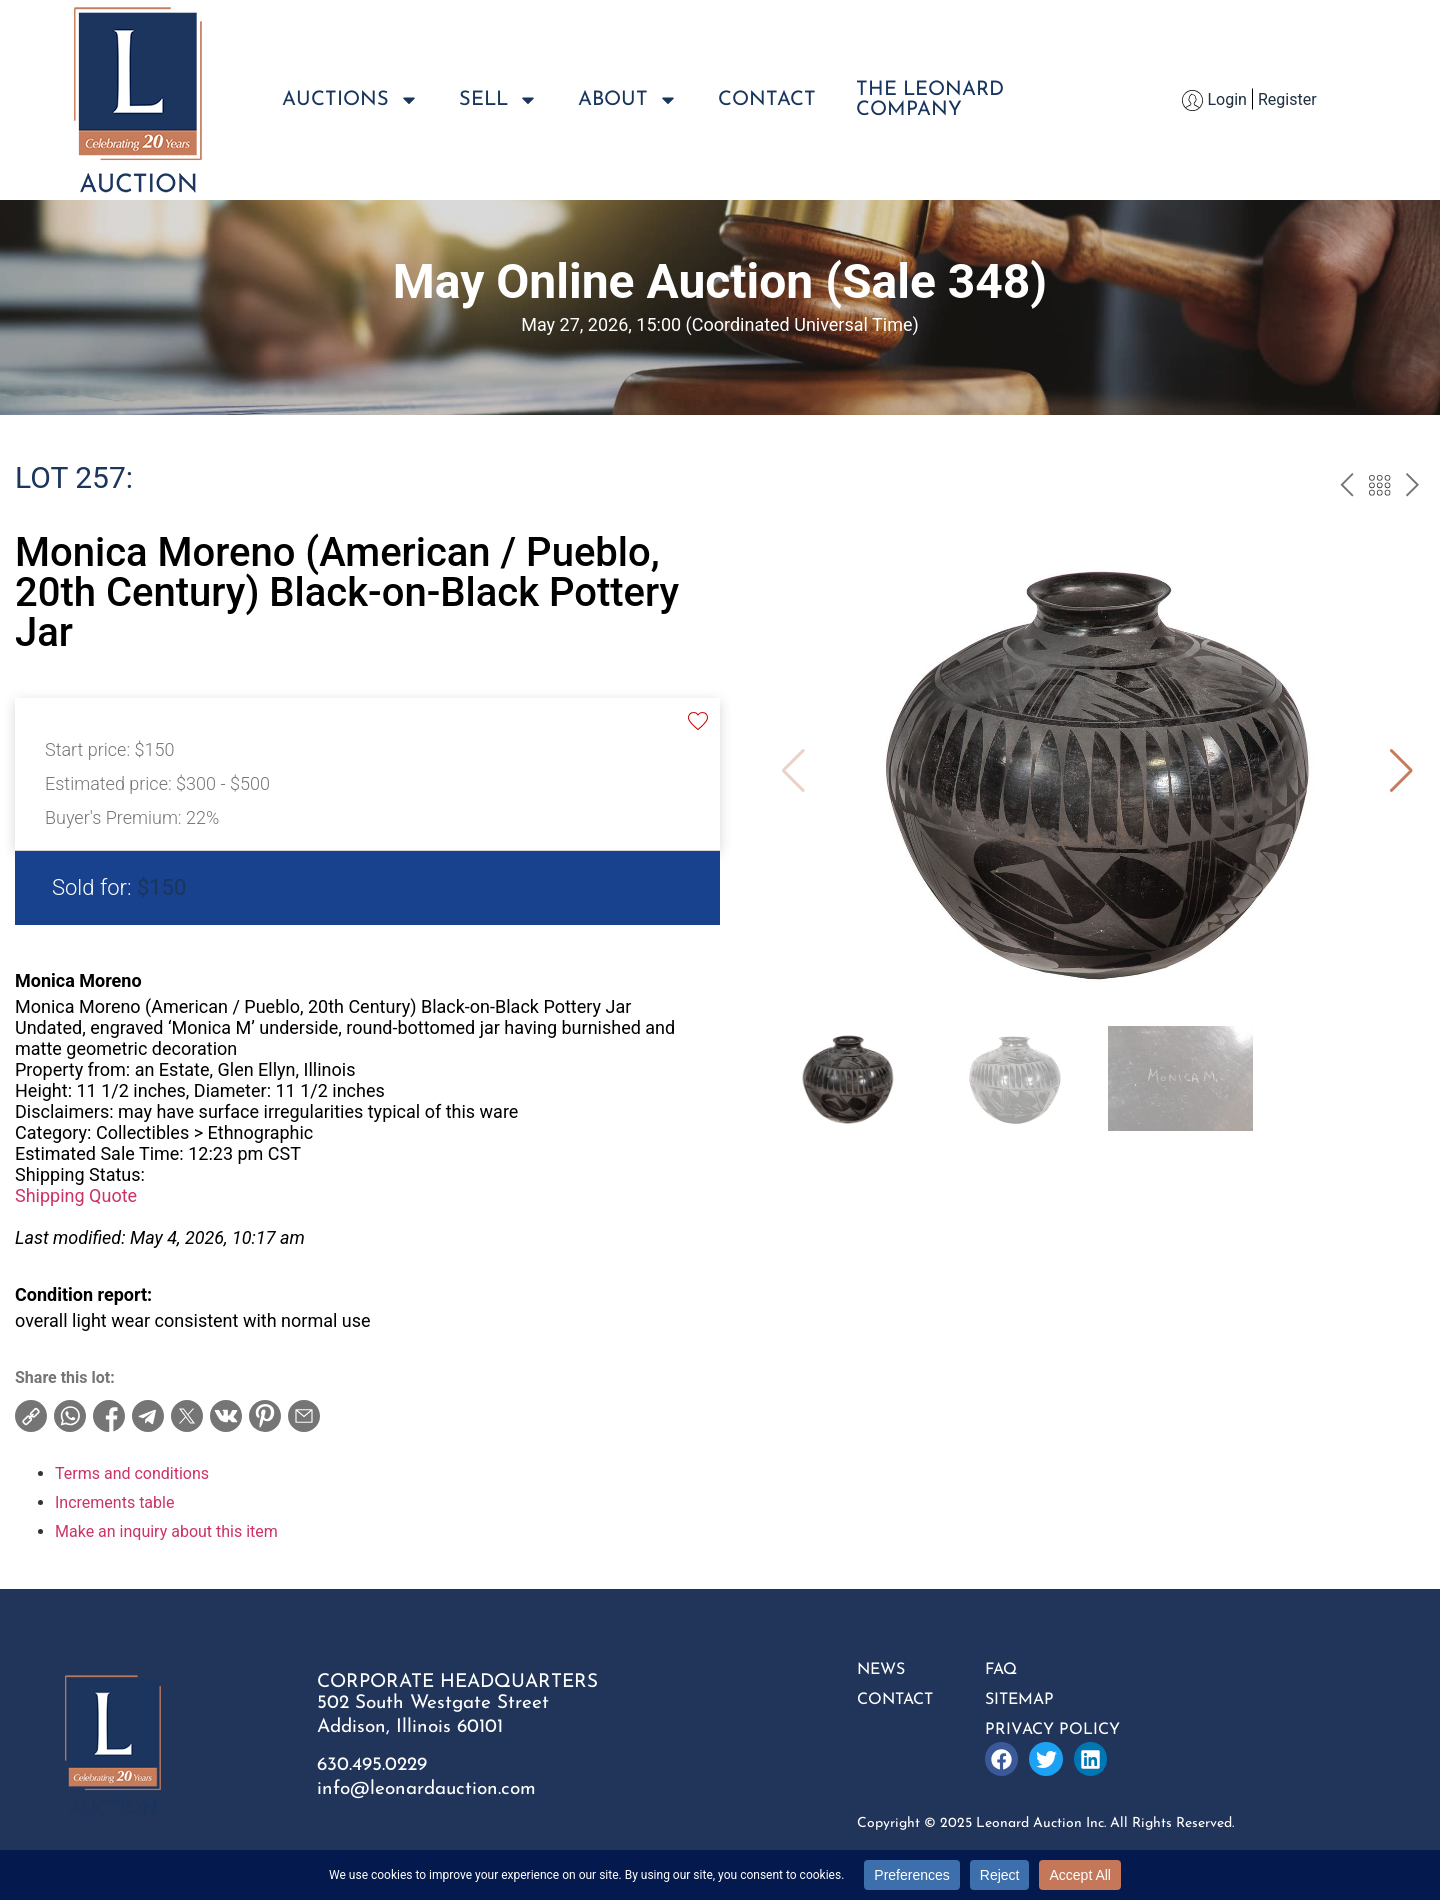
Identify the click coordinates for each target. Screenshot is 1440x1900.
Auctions (350, 100)
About (628, 100)
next (1412, 488)
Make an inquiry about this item (166, 1531)
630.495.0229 (372, 1765)
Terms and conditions (132, 1473)
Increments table (114, 1502)
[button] (1401, 771)
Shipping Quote (76, 1195)
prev (1346, 488)
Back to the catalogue (1379, 488)
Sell (498, 100)
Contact (767, 100)
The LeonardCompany (930, 100)
